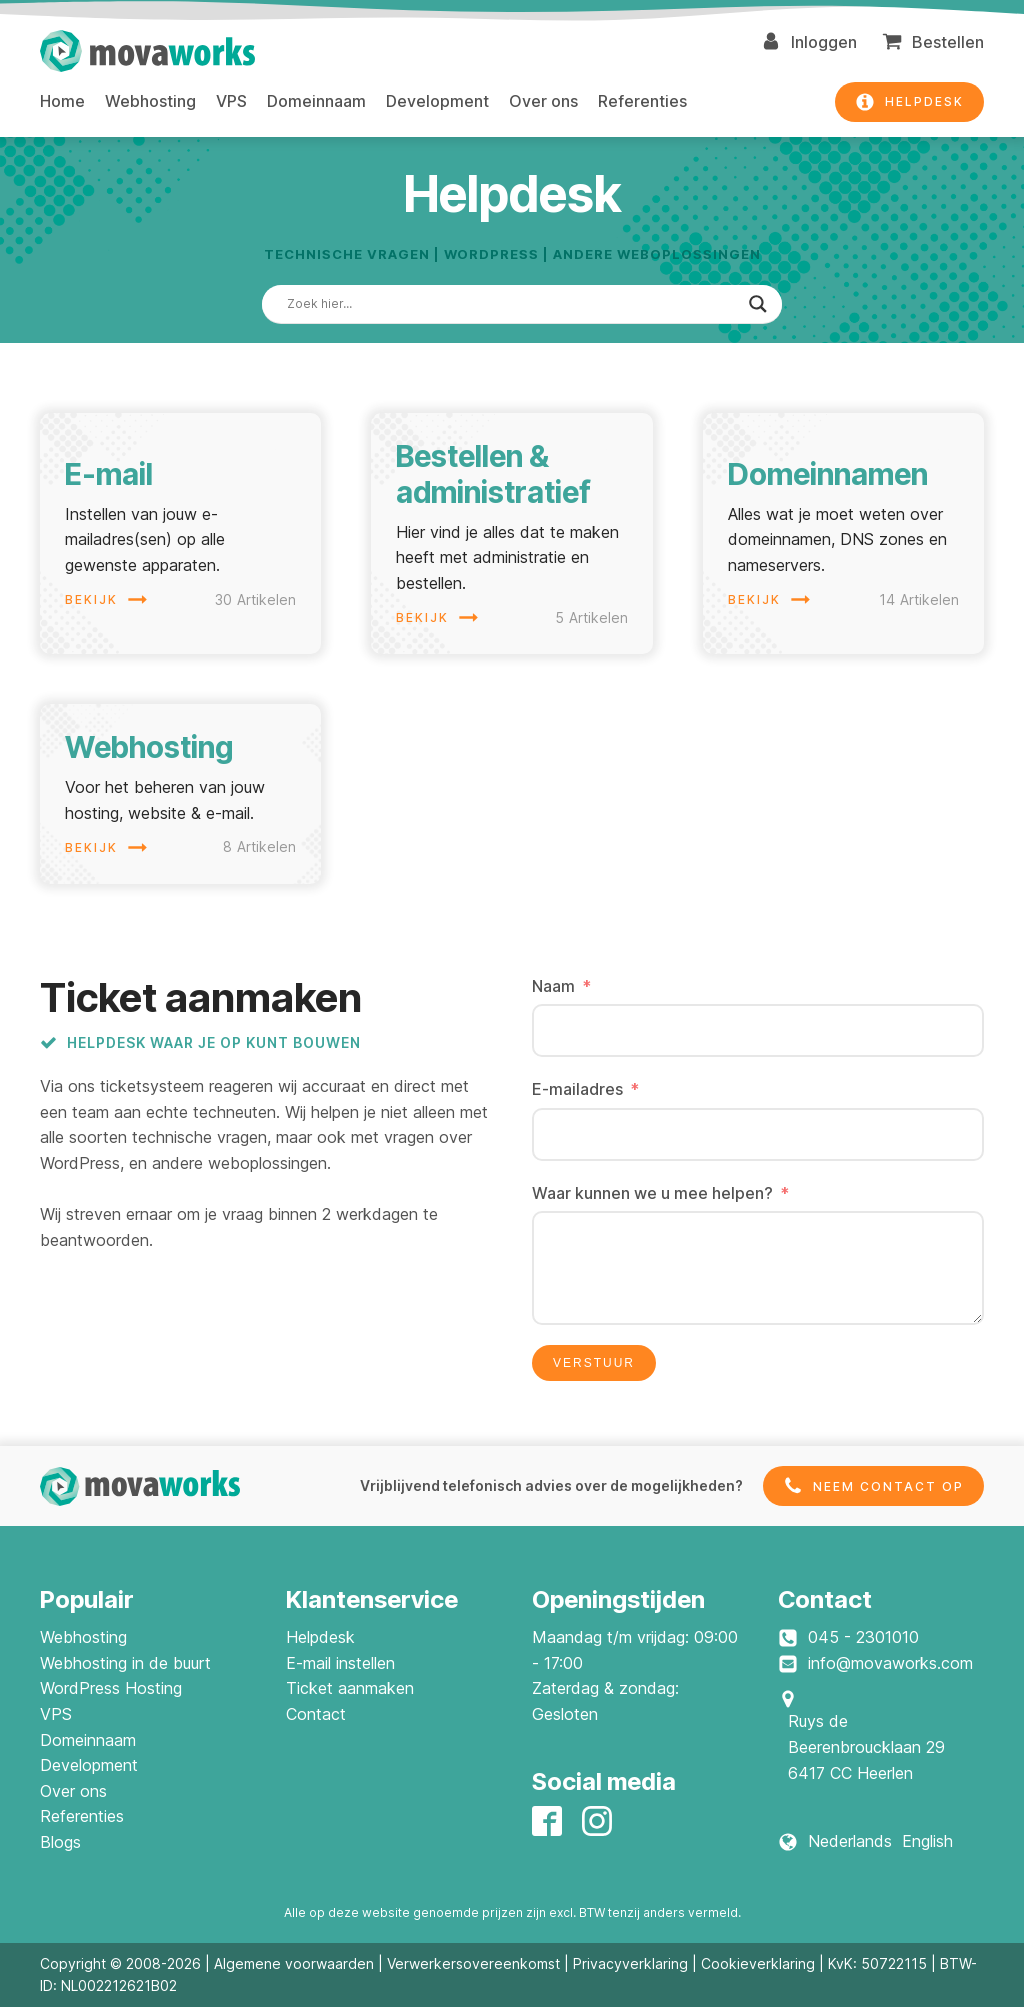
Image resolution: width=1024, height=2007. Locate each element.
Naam (553, 986)
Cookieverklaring (758, 1963)
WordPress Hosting (111, 1688)
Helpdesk (320, 1637)
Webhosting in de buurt (125, 1663)
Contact (316, 1714)
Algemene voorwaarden (294, 1963)
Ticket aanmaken (350, 1688)
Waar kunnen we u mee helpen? (652, 1193)
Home (62, 101)
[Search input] (513, 304)
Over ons (543, 101)
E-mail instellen (340, 1663)
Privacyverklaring (630, 1963)
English (927, 1841)
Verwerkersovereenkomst (473, 1963)
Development (437, 101)
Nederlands (850, 1841)
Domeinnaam (316, 101)
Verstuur (594, 1363)
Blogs (60, 1842)
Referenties (642, 101)
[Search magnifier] (758, 304)
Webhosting (150, 101)
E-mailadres (577, 1089)
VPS (231, 101)
